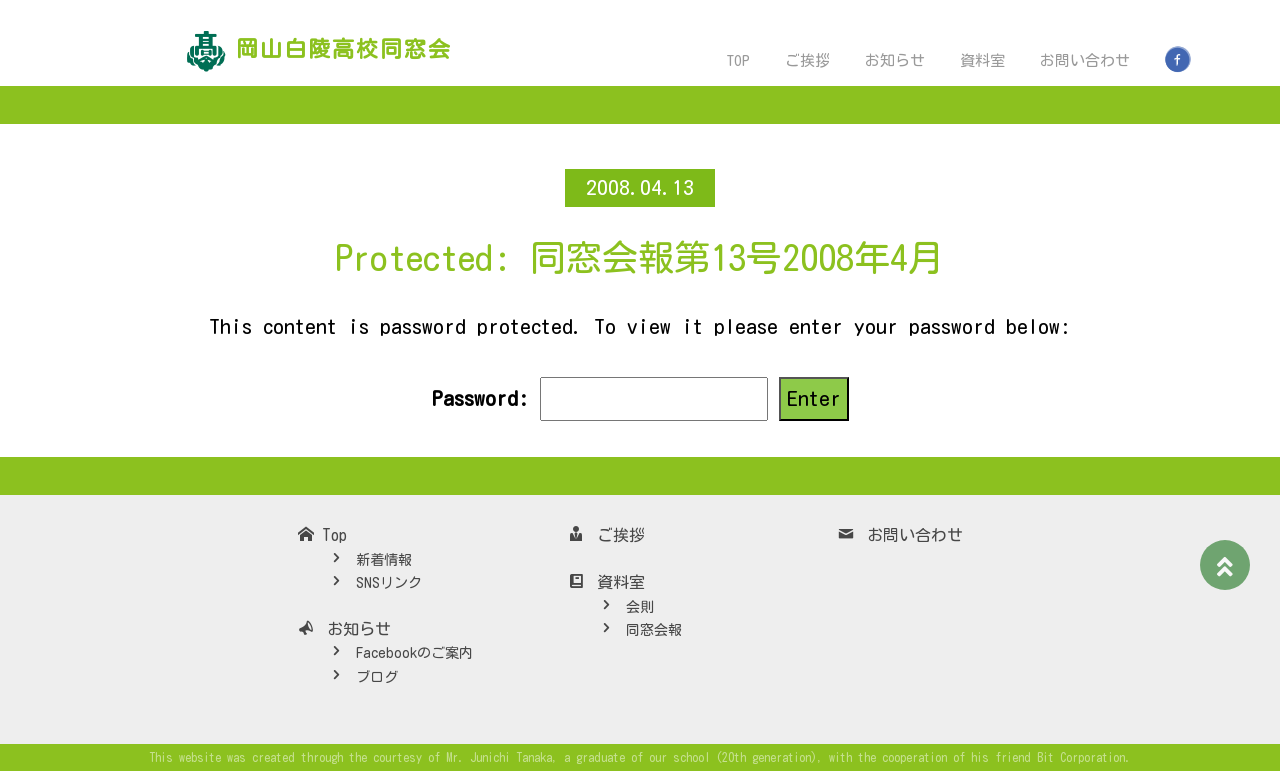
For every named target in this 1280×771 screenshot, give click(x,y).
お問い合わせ (1085, 60)
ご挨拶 (807, 60)
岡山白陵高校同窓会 (344, 49)
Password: (599, 399)
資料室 (982, 60)
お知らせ (895, 60)
